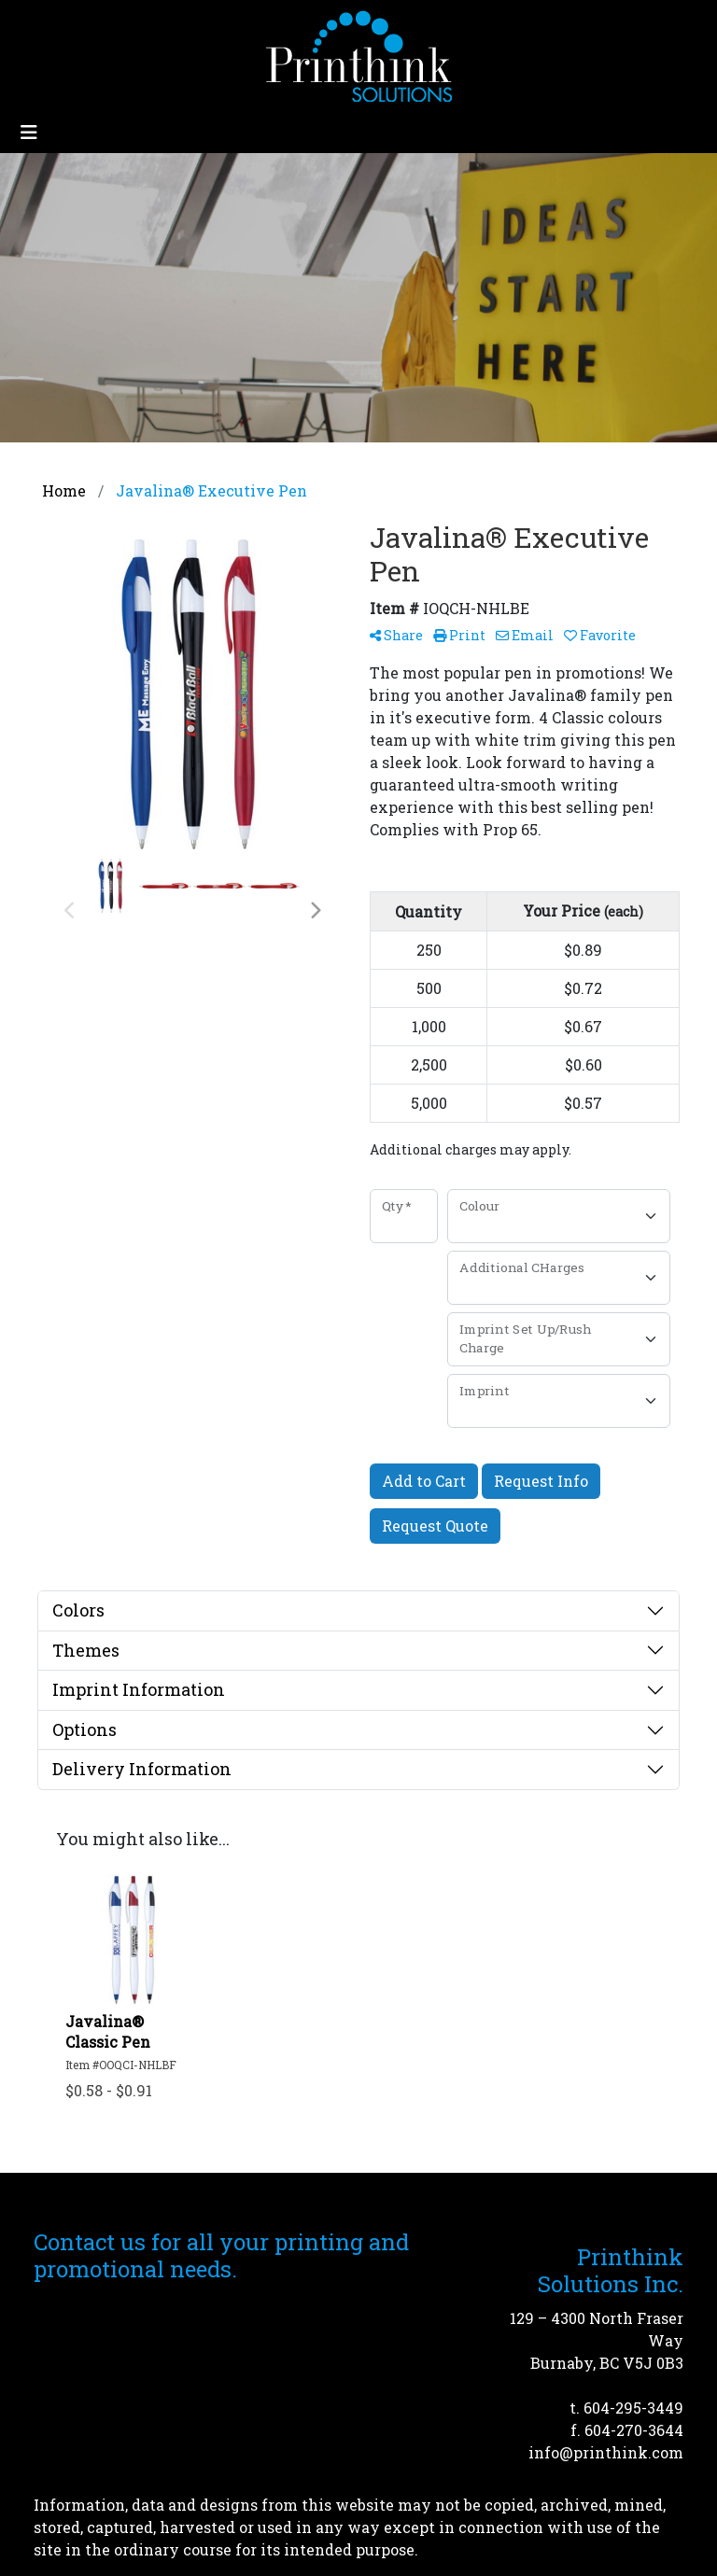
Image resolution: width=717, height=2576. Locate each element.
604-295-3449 (633, 2407)
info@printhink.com (605, 2452)
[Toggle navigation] (29, 132)
